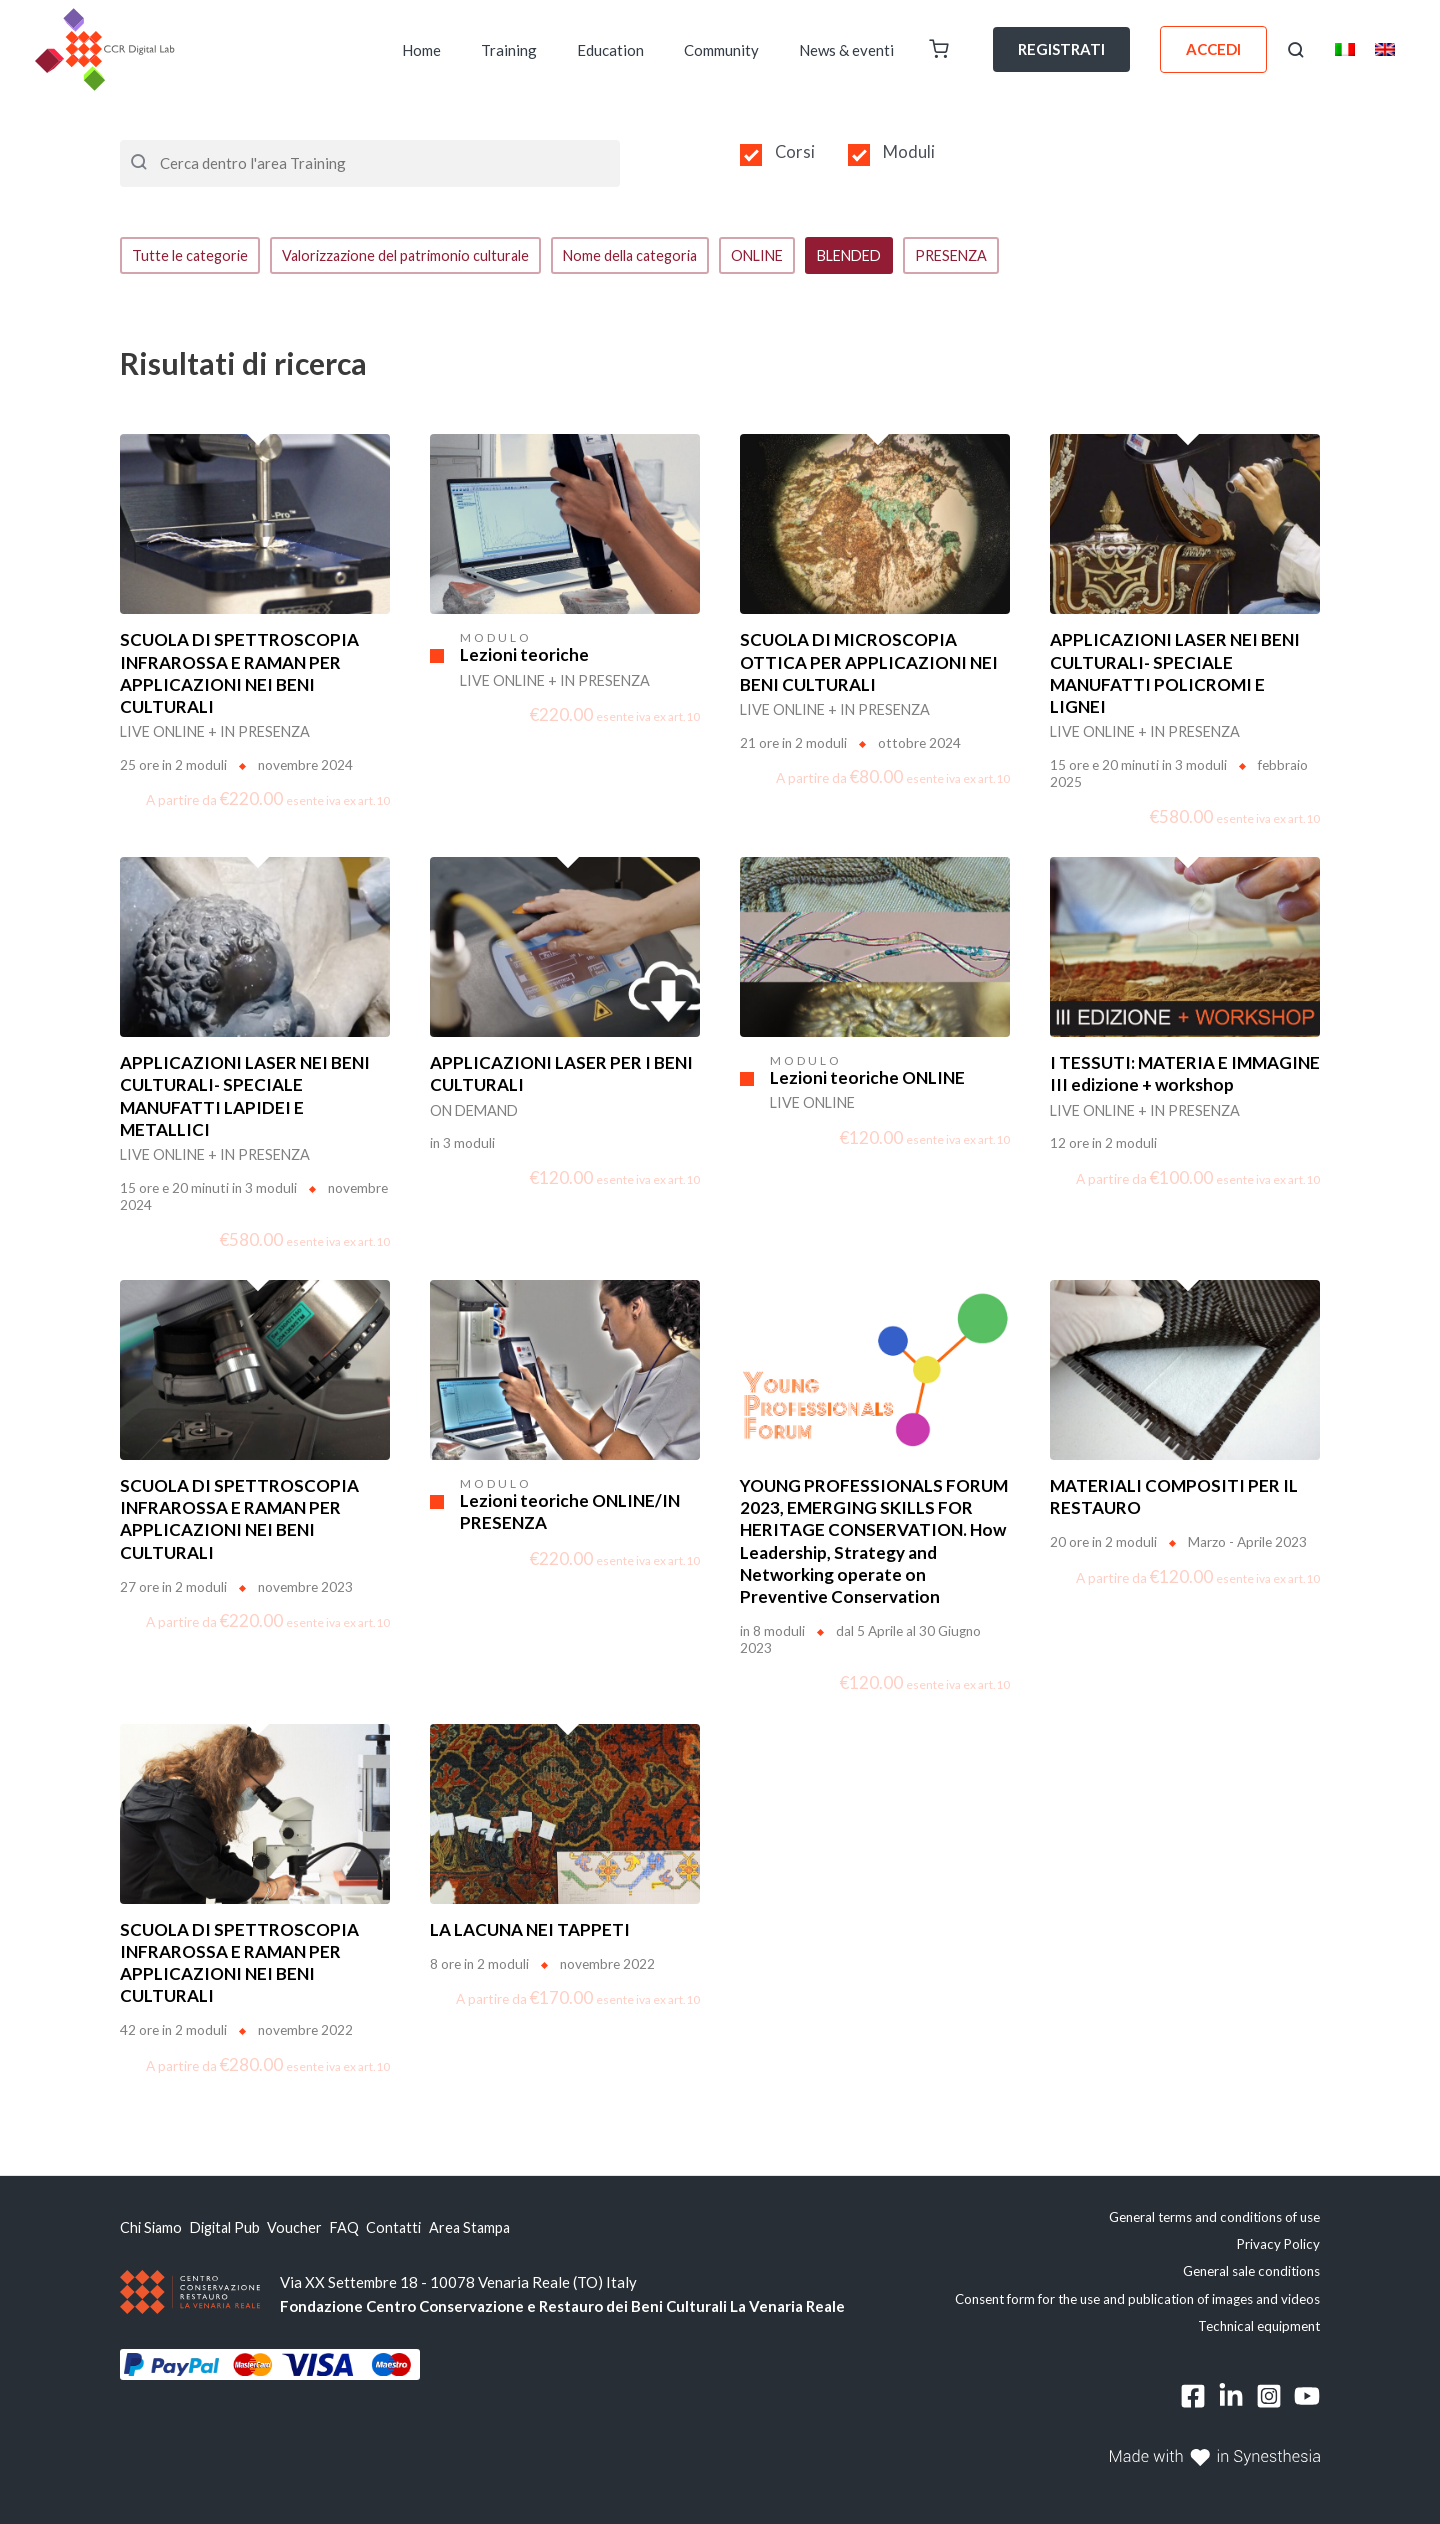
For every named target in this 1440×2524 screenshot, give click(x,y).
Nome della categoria (650, 256)
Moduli (909, 152)
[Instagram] (1269, 2398)
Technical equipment (1259, 2327)
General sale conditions (1251, 2273)
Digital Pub (238, 2229)
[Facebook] (1193, 2398)
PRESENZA (988, 256)
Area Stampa (520, 2229)
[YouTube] (1307, 2398)
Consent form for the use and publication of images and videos (1137, 2300)
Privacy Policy (1278, 2245)
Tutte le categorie (192, 256)
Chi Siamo (152, 2229)
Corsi (795, 152)
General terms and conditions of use (1214, 2218)
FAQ (376, 2229)
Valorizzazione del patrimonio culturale (415, 256)
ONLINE (783, 256)
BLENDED (880, 256)
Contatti (434, 2229)
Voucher (318, 2229)
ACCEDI (1213, 49)
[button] (1296, 50)
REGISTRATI (1061, 49)
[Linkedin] (1231, 2398)
